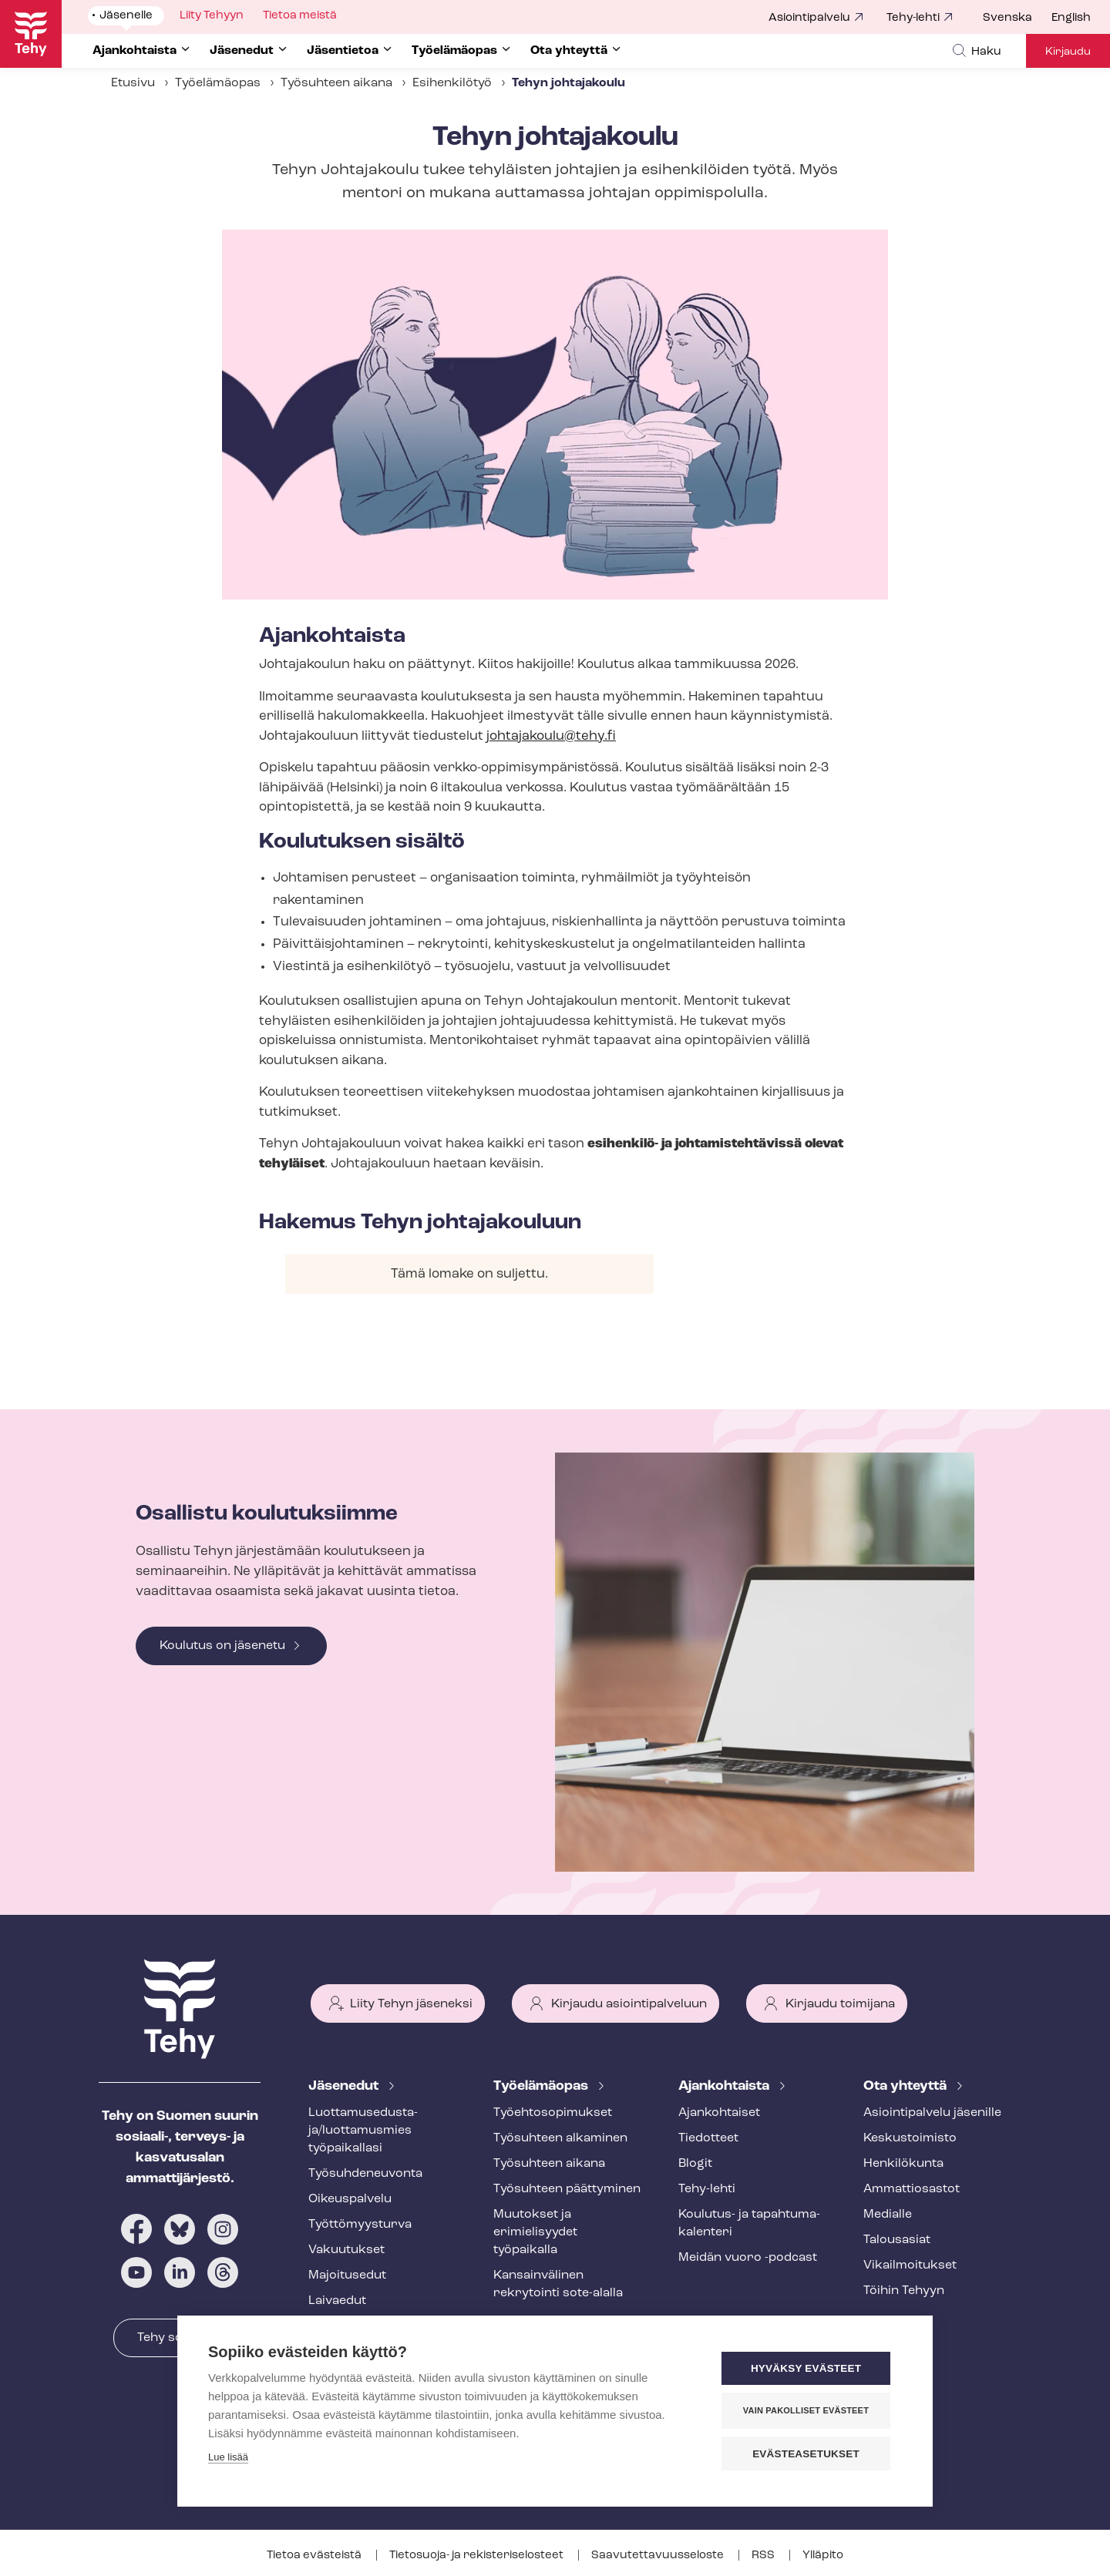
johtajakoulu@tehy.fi (551, 736)
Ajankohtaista (725, 2086)
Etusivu (133, 83)
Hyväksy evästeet (809, 2369)
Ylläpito (822, 2555)
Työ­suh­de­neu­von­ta (365, 2174)
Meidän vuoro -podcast (747, 2258)
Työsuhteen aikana (336, 83)
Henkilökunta (903, 2164)
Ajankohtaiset (719, 2113)
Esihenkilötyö (452, 83)
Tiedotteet (708, 2138)
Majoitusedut (347, 2275)
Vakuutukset (346, 2250)
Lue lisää (228, 2457)
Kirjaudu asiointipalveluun (629, 2004)
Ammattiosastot (911, 2189)
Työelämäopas (218, 83)
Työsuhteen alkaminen (560, 2138)
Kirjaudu (1068, 52)
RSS (764, 2555)
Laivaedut (337, 2301)
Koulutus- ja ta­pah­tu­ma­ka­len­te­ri (749, 2223)
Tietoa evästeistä (315, 2555)
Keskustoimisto (910, 2138)
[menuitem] (1017, 18)
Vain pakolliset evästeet (809, 2411)
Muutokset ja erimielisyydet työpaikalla (535, 2232)
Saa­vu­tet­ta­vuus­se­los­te (658, 2555)
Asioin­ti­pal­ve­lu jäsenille (932, 2113)
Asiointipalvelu (809, 18)
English (1071, 18)
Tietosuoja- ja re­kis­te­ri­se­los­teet (477, 2555)
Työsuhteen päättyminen (567, 2189)
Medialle (887, 2214)
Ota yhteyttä (906, 2086)
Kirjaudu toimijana (840, 2004)
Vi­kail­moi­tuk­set (910, 2265)
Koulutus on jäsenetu (222, 1646)
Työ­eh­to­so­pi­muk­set (552, 2113)
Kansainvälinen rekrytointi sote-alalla (558, 2284)
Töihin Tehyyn (903, 2291)
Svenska (1007, 18)
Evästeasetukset (809, 2454)
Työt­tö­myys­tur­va (360, 2224)
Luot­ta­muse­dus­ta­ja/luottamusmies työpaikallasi (363, 2131)
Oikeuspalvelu (350, 2199)
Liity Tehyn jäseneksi (411, 2004)
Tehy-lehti (913, 18)
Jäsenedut (345, 2086)
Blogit (695, 2164)
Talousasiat (896, 2240)
